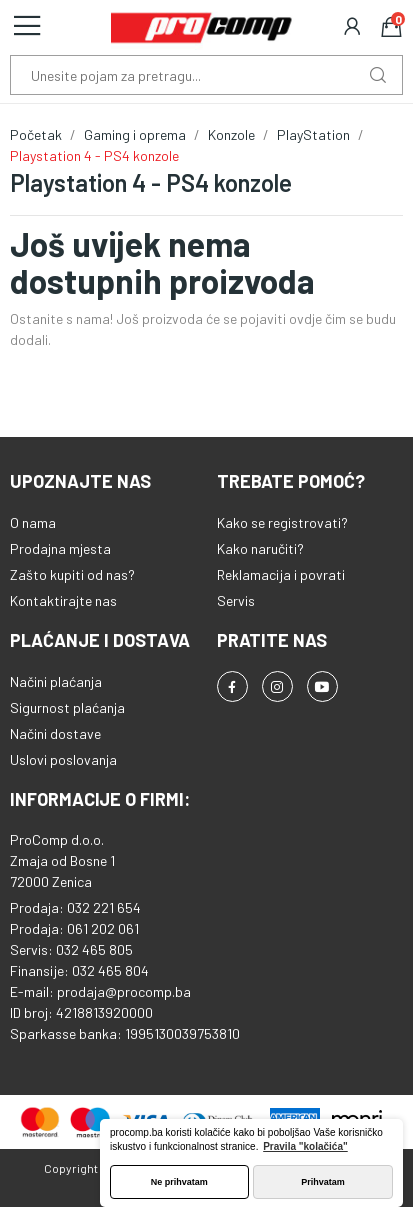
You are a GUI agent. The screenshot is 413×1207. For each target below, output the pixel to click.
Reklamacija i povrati (281, 574)
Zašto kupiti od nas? (72, 574)
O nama (33, 522)
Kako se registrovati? (282, 522)
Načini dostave (55, 733)
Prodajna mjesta (60, 548)
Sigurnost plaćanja (67, 707)
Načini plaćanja (56, 681)
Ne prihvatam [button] (179, 1182)
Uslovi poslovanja (63, 759)
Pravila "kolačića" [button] (305, 1146)
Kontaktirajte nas (63, 600)
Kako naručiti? (260, 548)
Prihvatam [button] (323, 1182)
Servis (236, 600)
